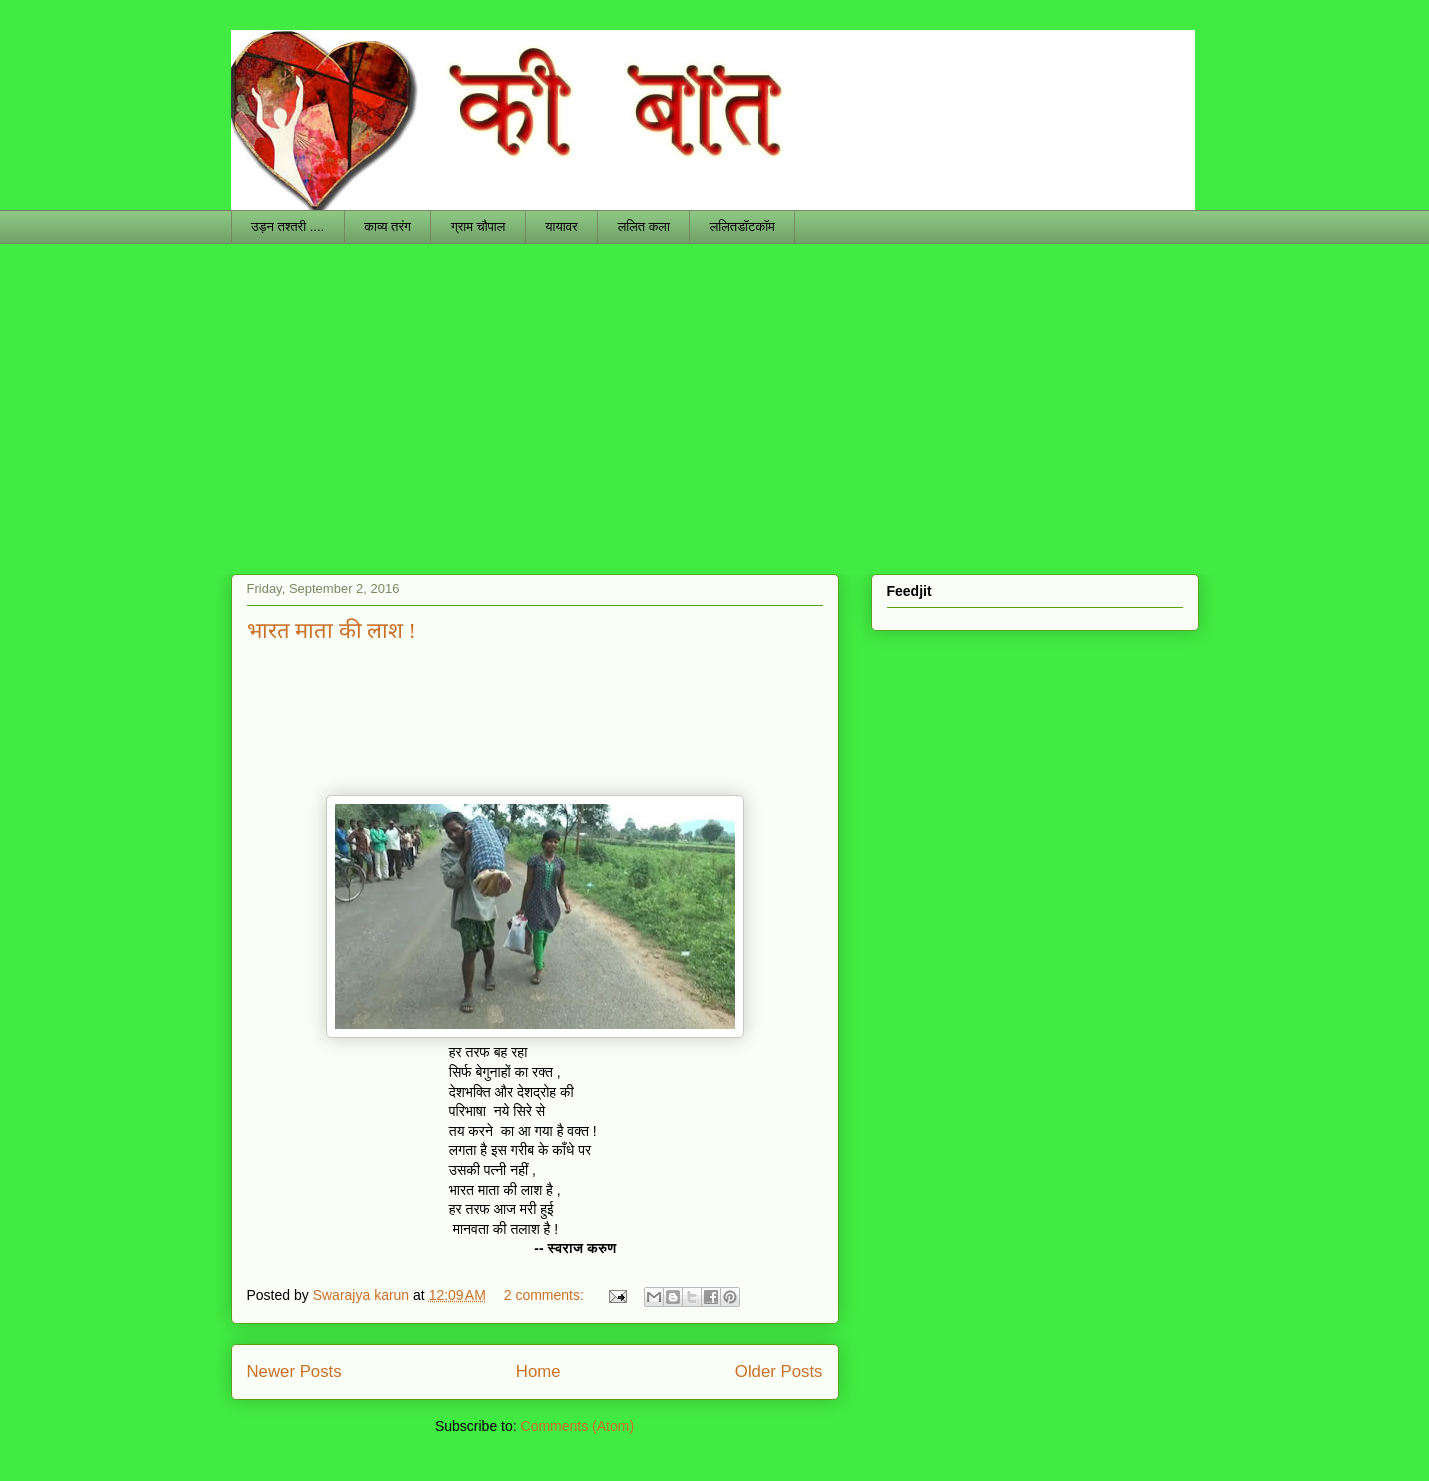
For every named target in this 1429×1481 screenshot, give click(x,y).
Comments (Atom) (578, 1426)
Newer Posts (294, 1371)
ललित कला (644, 226)
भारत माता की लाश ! (331, 630)
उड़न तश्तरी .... (287, 226)
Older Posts (779, 1371)
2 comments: (546, 1295)
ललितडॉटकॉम (742, 226)
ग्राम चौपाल (478, 226)
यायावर (561, 226)
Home (538, 1371)
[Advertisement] (715, 394)
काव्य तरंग (387, 226)
